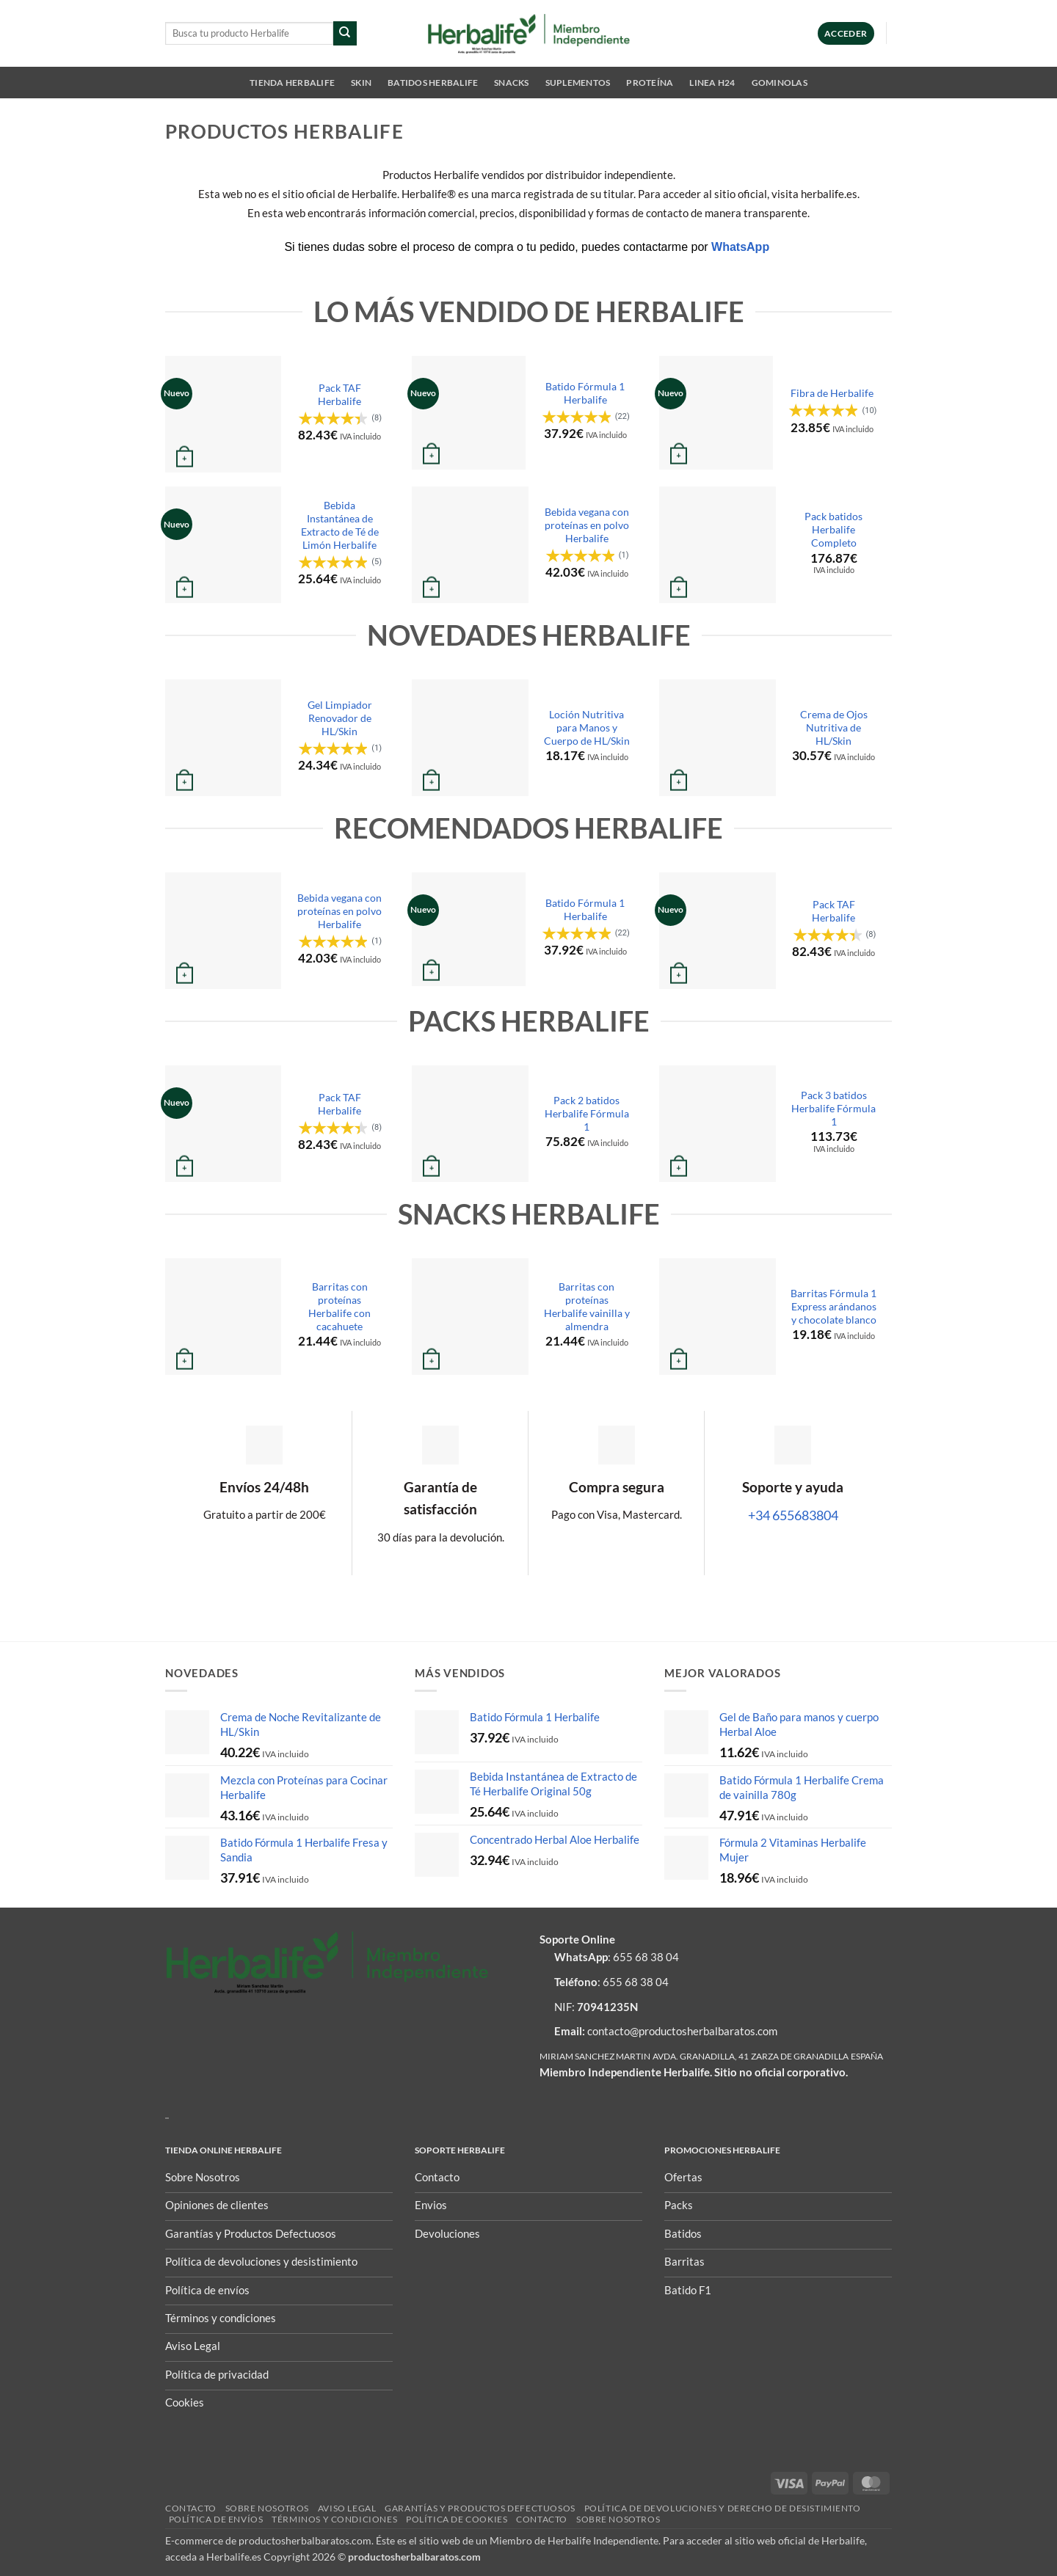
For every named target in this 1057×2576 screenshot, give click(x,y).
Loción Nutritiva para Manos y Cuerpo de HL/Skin (587, 727)
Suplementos (578, 82)
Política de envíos (216, 2519)
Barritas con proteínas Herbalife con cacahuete (339, 1306)
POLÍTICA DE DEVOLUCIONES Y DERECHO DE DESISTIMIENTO (722, 2508)
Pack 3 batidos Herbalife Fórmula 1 (833, 1108)
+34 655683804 (793, 1515)
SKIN (361, 82)
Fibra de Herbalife (832, 393)
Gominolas (779, 82)
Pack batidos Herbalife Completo (833, 529)
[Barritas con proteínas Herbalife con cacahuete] (223, 1316)
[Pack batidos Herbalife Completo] (717, 544)
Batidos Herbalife (433, 82)
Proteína (649, 82)
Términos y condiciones (334, 2519)
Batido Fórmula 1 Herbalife (585, 393)
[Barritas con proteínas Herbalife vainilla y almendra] (470, 1316)
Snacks (511, 82)
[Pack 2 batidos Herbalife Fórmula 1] (470, 1123)
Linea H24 (712, 82)
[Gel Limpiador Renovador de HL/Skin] (223, 737)
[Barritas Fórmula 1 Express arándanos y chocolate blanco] (717, 1316)
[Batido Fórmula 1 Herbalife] (469, 413)
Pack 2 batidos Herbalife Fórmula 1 (587, 1113)
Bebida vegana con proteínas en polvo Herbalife (587, 525)
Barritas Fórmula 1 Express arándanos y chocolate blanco (833, 1306)
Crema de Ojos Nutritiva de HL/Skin (834, 727)
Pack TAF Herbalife (339, 394)
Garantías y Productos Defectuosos (480, 2508)
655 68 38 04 (646, 1956)
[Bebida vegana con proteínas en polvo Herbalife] (470, 544)
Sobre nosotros (267, 2508)
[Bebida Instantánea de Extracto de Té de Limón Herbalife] (223, 544)
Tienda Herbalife (292, 82)
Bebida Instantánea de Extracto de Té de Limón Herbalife (340, 525)
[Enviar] (345, 33)
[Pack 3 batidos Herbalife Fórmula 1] (717, 1123)
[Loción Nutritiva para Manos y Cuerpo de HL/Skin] (470, 737)
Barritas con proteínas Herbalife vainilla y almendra (587, 1306)
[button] (846, 33)
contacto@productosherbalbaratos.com (682, 2030)
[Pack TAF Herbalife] (223, 414)
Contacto (191, 2508)
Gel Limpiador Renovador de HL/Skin (340, 717)
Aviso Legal (347, 2508)
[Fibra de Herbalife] (716, 413)
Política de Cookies (456, 2519)
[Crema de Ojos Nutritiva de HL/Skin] (717, 737)
